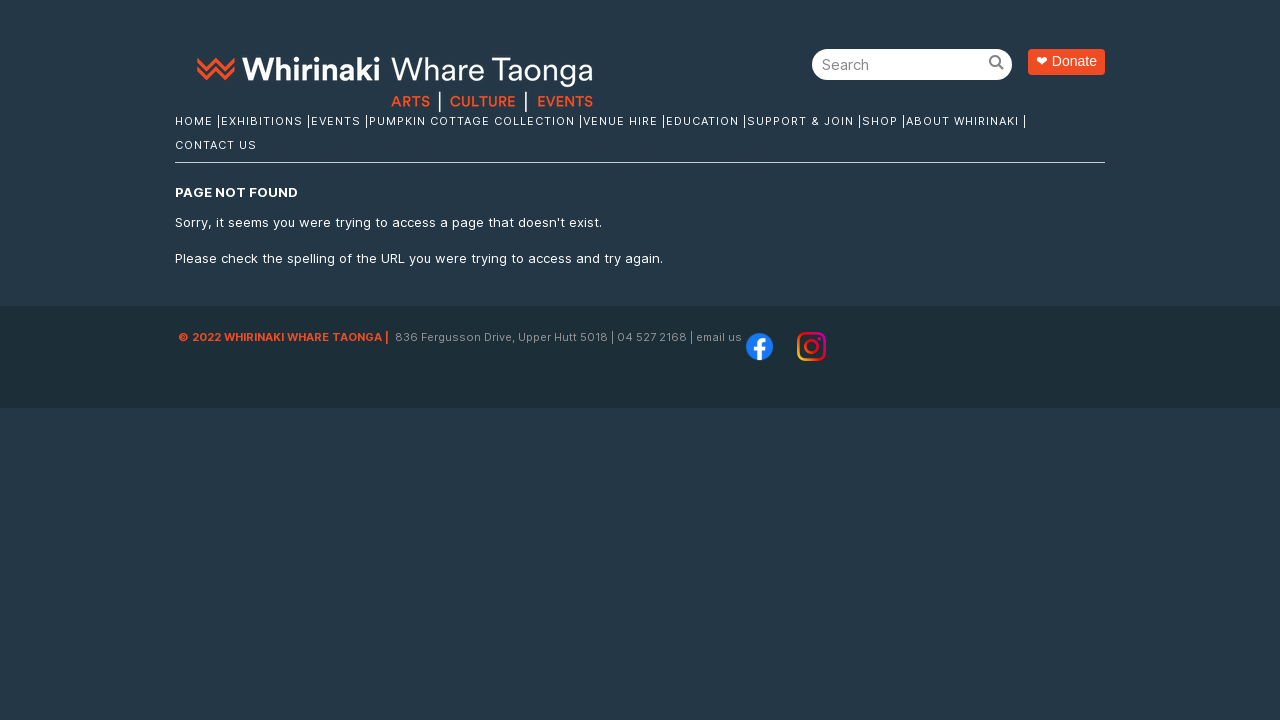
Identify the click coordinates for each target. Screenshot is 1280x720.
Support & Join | (804, 121)
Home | (198, 121)
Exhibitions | (266, 121)
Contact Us (216, 145)
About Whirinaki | (966, 121)
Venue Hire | (624, 121)
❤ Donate (1066, 61)
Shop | (884, 121)
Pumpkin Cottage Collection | (476, 121)
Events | (340, 121)
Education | (706, 121)
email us (719, 337)
